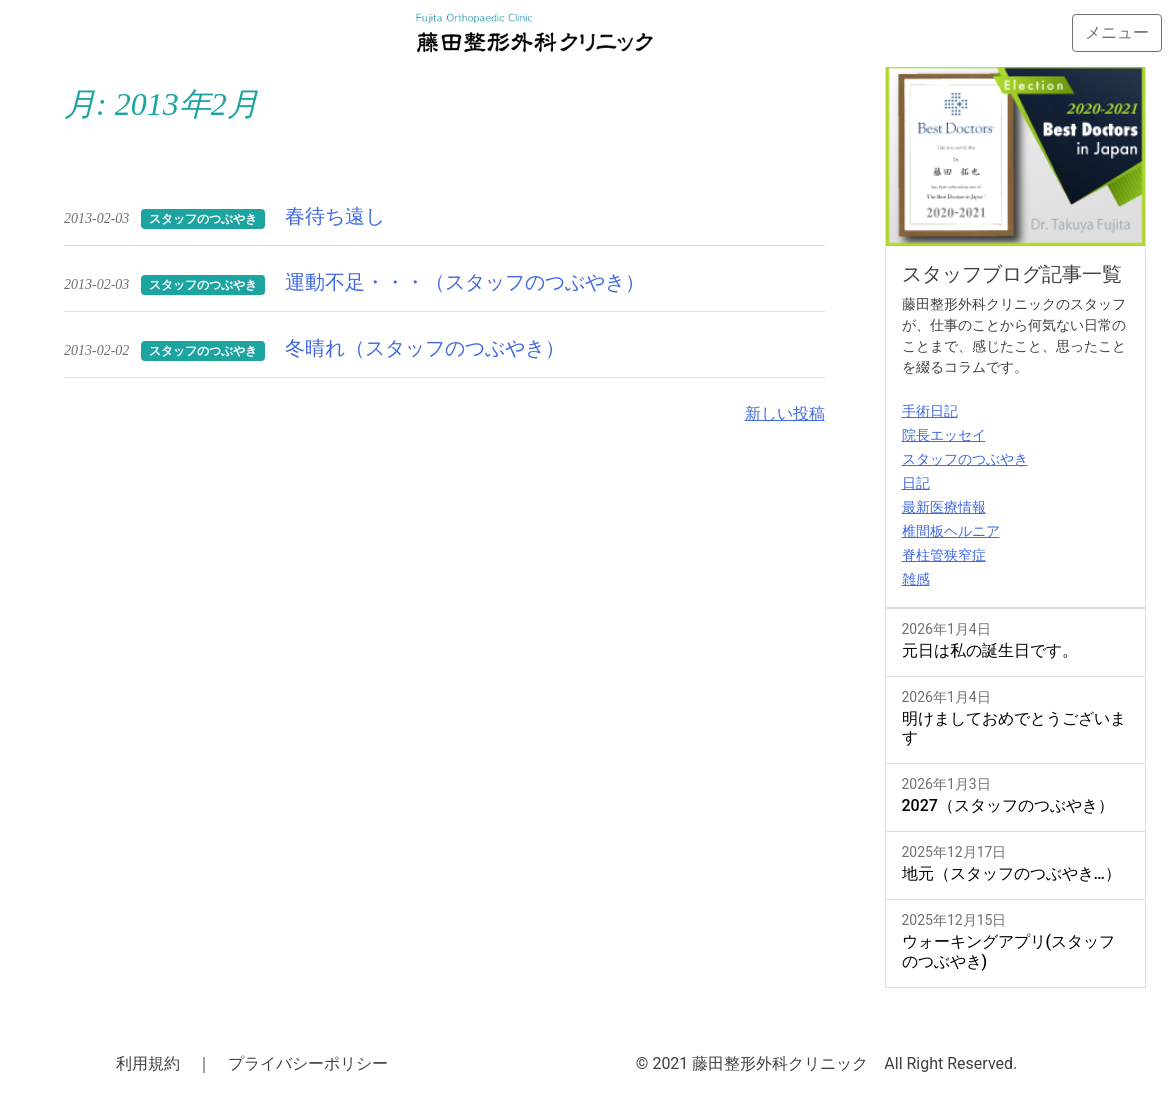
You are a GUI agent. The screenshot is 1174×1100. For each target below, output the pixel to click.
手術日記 (930, 411)
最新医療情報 (944, 507)
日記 (916, 483)
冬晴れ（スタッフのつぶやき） (425, 348)
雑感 (916, 579)
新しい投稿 (785, 413)
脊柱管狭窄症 (944, 555)
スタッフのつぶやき (965, 459)
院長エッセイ (944, 435)
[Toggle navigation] (1117, 33)
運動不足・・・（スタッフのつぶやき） (465, 282)
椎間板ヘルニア (951, 531)
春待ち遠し (335, 216)
